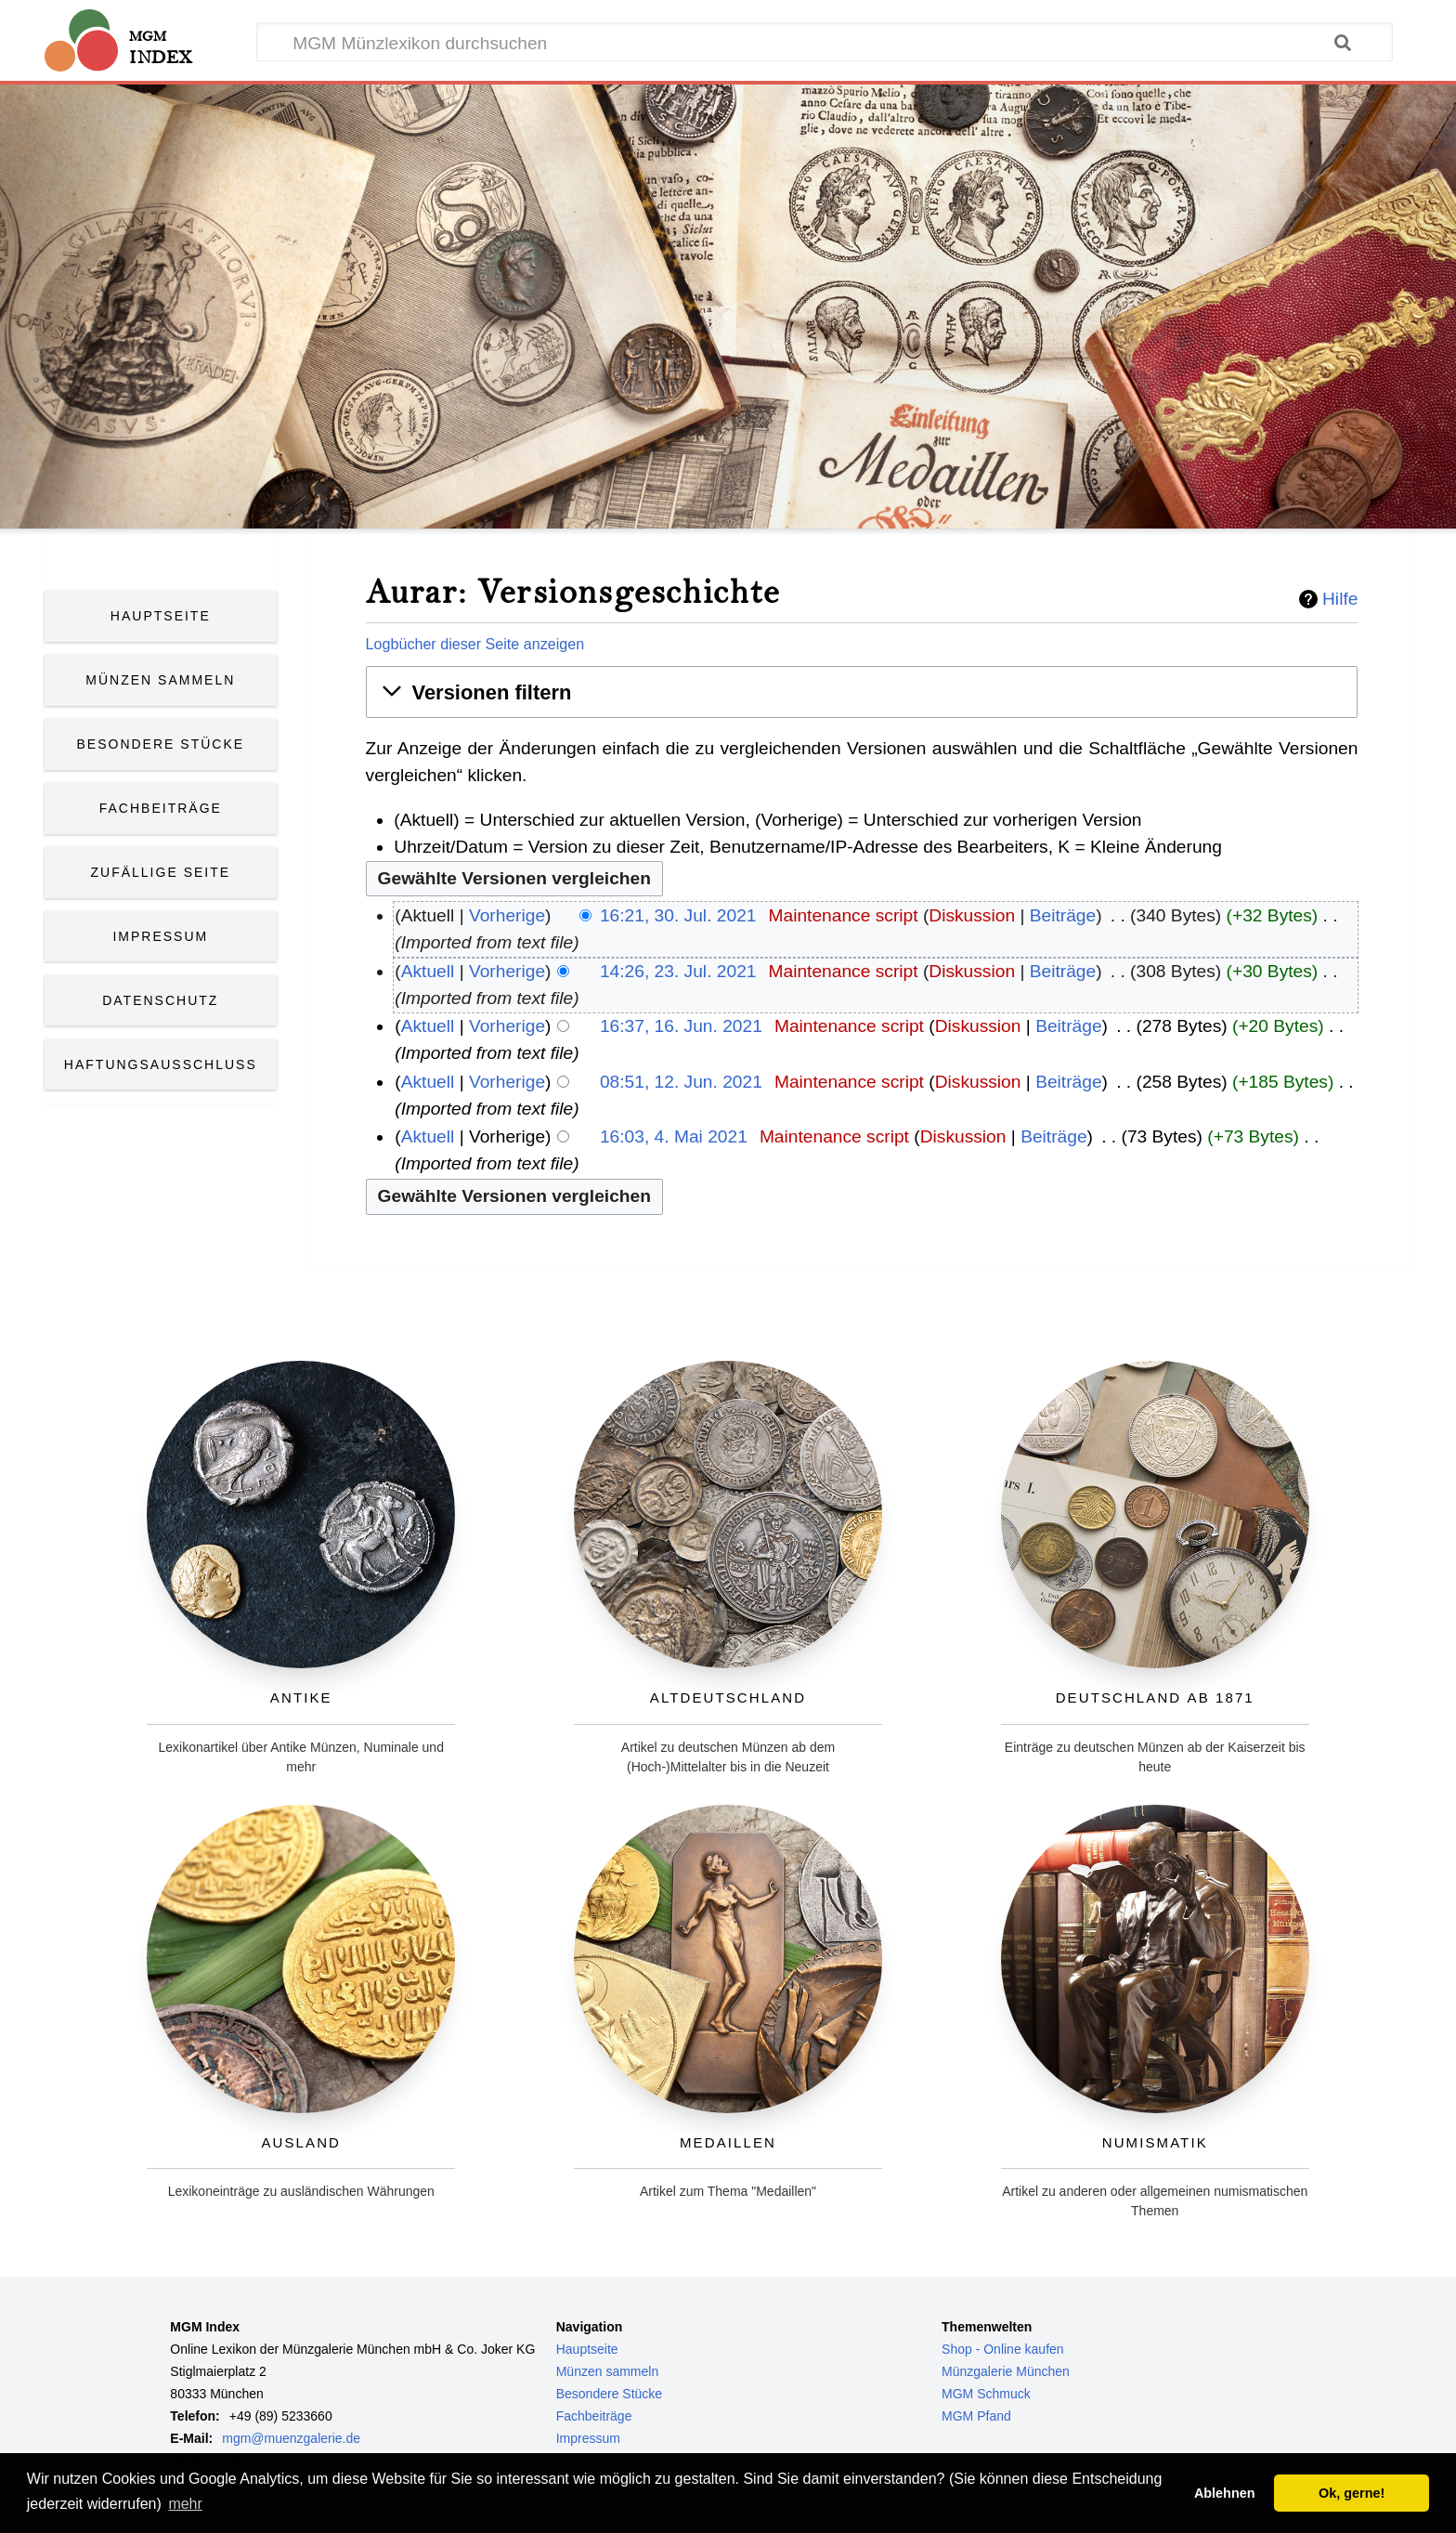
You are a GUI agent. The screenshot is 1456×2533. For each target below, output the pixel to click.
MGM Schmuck (986, 2393)
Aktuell (428, 971)
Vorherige (507, 915)
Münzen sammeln (607, 2371)
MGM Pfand (976, 2416)
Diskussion (972, 915)
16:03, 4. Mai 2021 (674, 1136)
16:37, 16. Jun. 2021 (681, 1026)
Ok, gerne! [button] (1351, 2493)
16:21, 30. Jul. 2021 (678, 915)
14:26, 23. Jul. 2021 (678, 971)
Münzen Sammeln (160, 679)
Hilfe (1340, 599)
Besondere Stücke (161, 744)
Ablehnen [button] (1224, 2493)
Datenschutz (160, 1000)
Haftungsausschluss (160, 1064)
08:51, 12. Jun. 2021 (681, 1081)
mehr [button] (185, 2504)
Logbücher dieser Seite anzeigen (475, 643)
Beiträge (1063, 915)
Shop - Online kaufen (1003, 2349)
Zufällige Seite (161, 872)
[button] (862, 692)
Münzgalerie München (1006, 2371)
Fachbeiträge (160, 808)
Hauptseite (160, 615)
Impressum (160, 936)
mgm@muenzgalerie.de (291, 2438)
